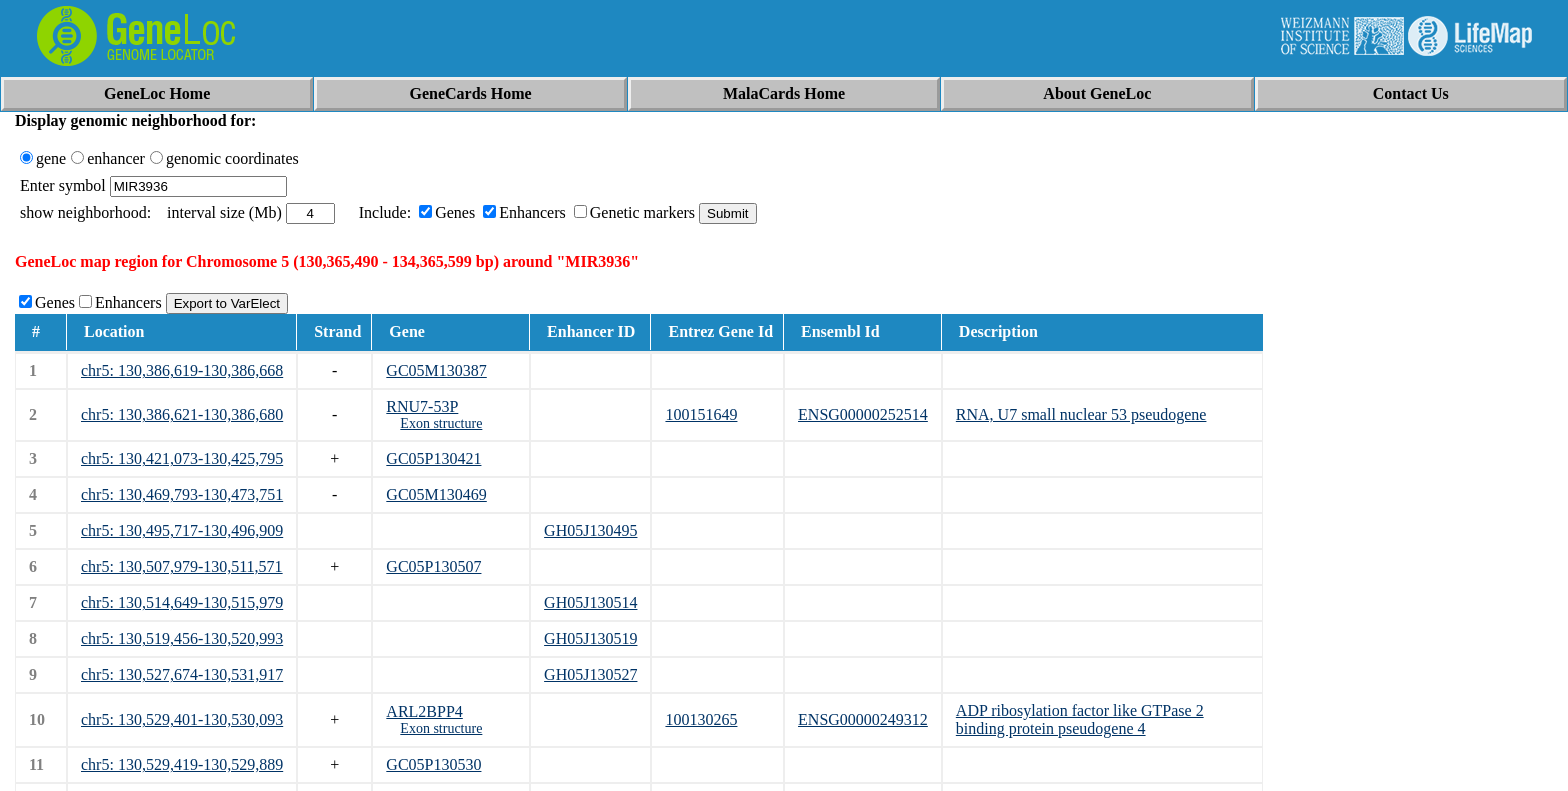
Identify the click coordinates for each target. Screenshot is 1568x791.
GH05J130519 (590, 638)
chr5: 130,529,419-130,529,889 (182, 764)
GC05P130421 (433, 458)
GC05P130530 (433, 764)
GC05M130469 (436, 494)
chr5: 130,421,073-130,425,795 (182, 458)
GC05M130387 (436, 370)
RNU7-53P (422, 406)
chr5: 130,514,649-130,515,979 (182, 602)
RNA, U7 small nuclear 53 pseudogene (1081, 414)
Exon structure (441, 423)
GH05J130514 (590, 602)
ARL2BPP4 (424, 711)
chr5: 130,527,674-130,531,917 (182, 674)
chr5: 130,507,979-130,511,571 (182, 566)
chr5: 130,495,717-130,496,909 (182, 530)
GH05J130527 (590, 674)
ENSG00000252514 (863, 414)
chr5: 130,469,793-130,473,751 (182, 494)
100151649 (701, 414)
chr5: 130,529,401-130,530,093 (182, 719)
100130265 (701, 719)
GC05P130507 (433, 566)
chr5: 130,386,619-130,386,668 (182, 370)
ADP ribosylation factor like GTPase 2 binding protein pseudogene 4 (1080, 719)
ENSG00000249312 (863, 719)
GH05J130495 (590, 530)
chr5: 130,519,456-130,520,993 (182, 638)
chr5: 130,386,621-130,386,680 (182, 414)
